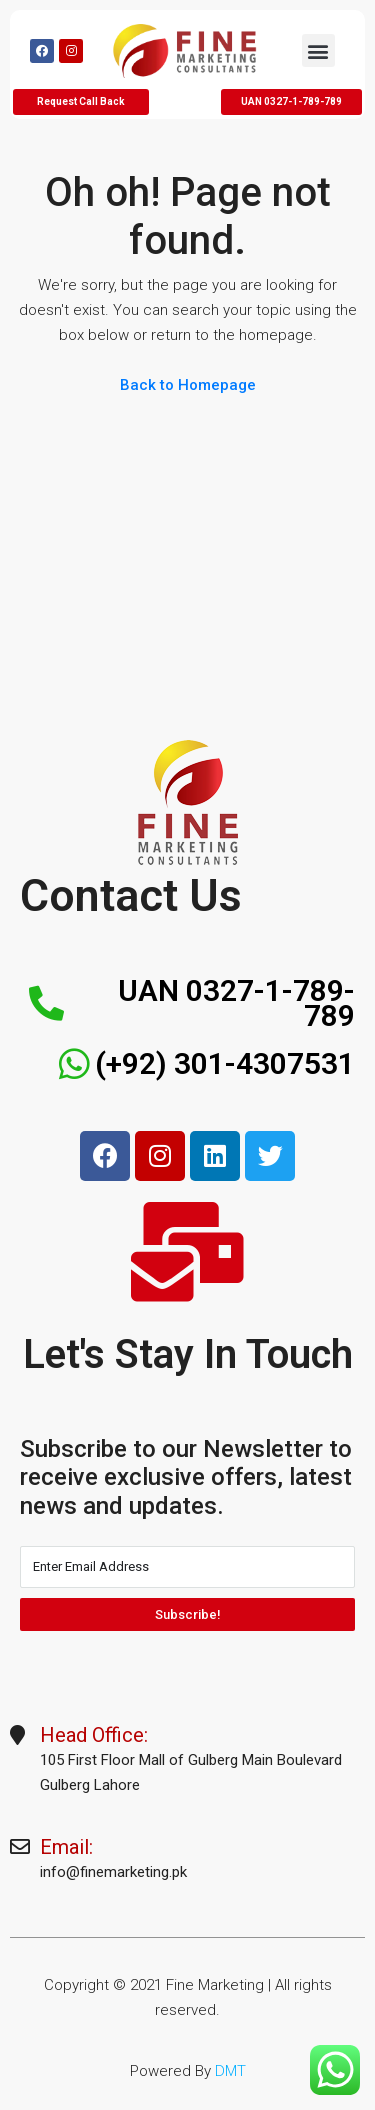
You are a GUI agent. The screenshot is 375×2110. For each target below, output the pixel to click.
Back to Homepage (188, 385)
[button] (318, 50)
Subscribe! (188, 1614)
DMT (230, 2071)
